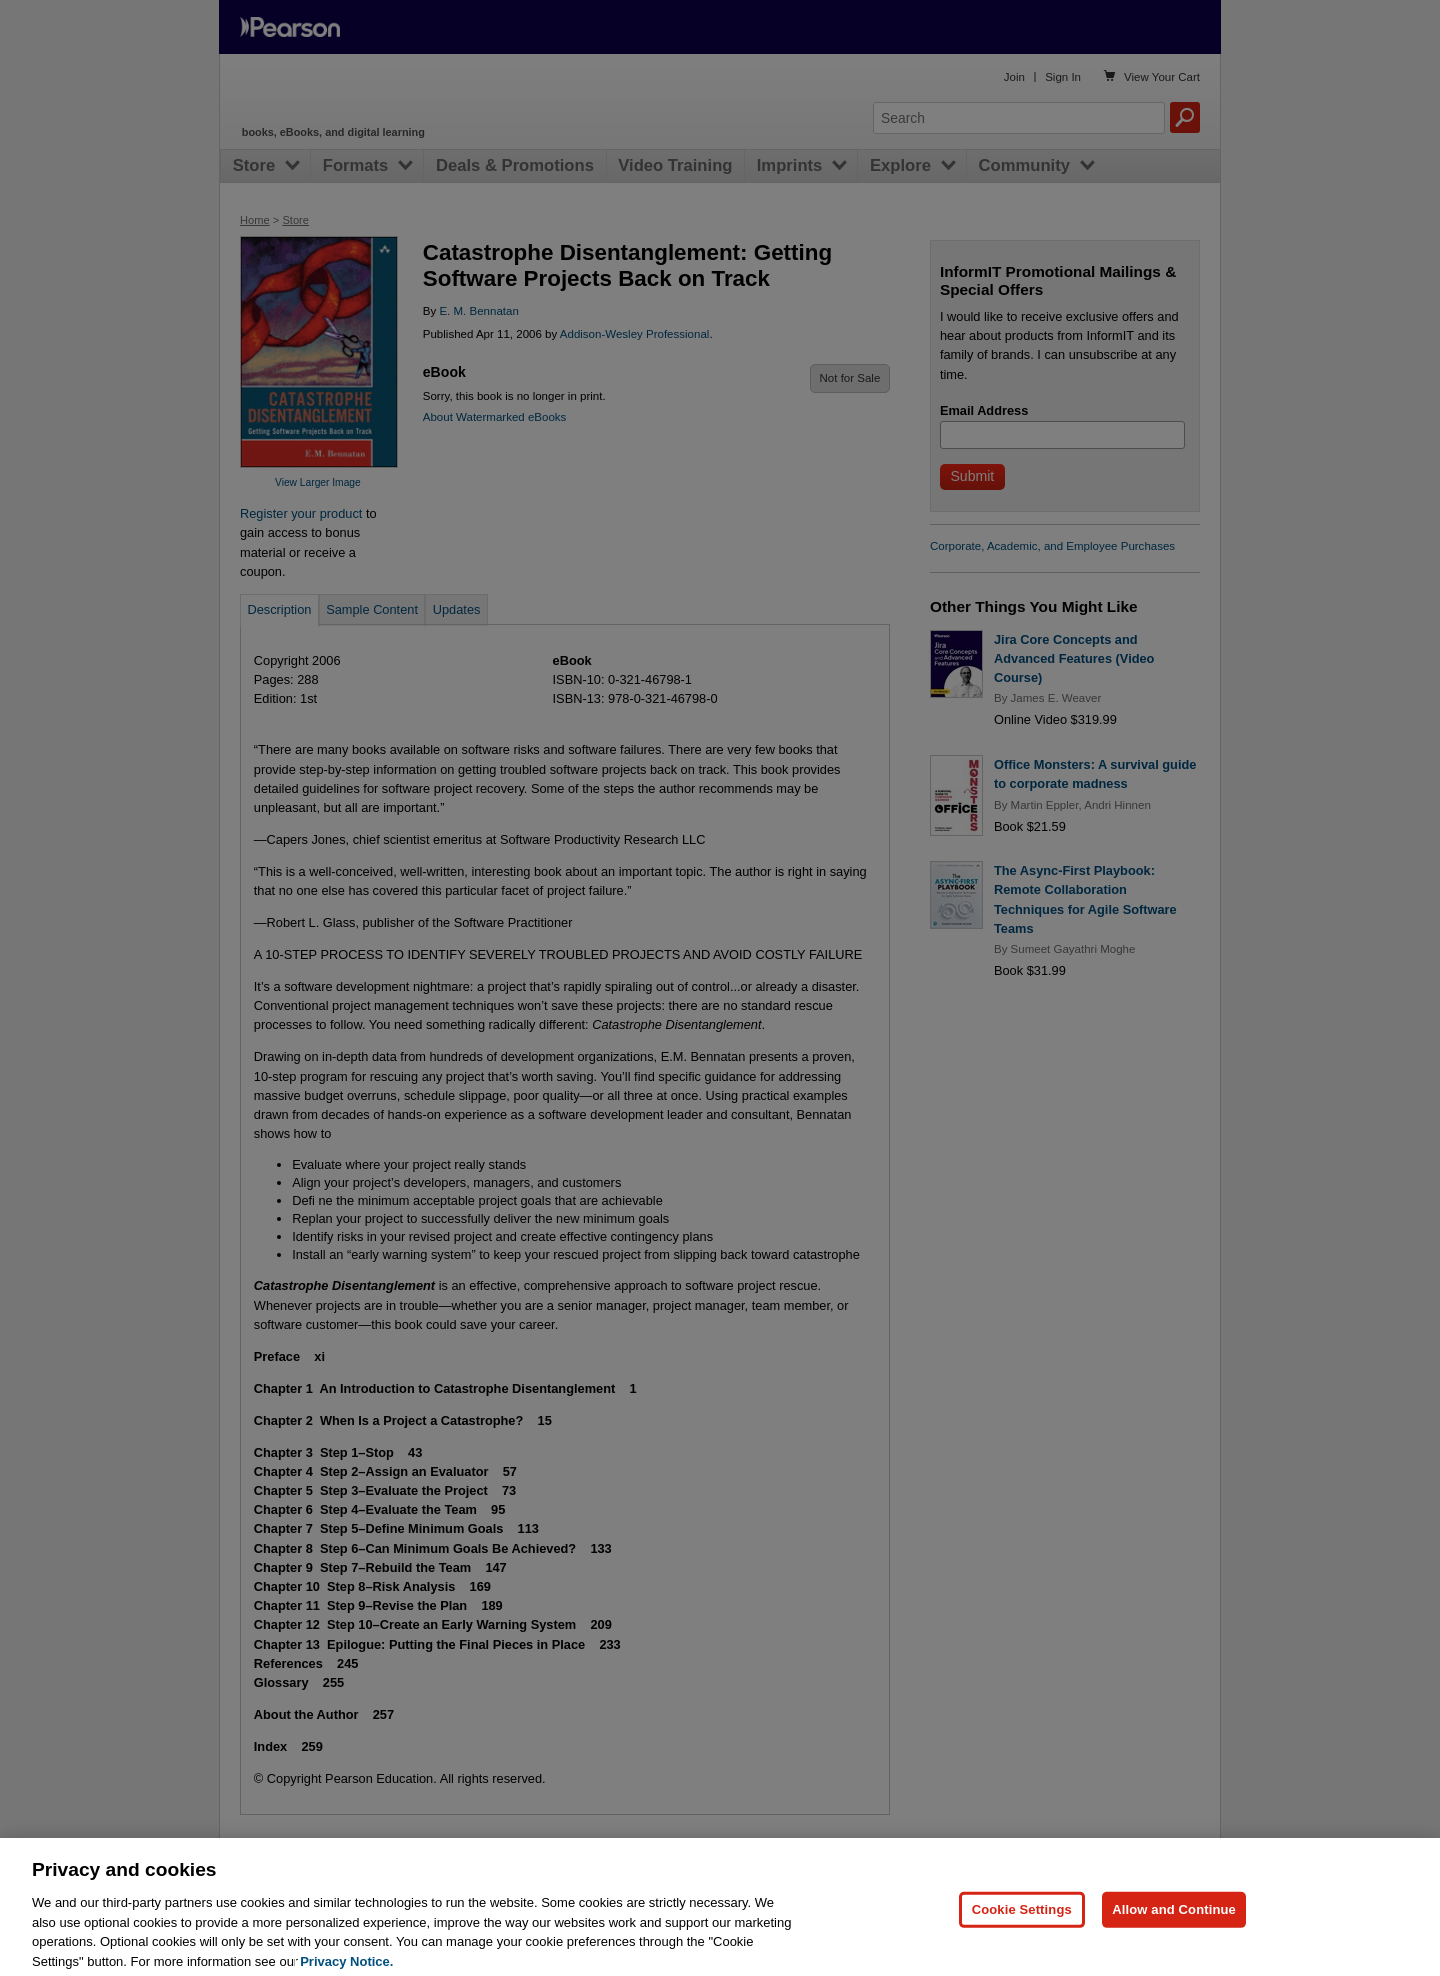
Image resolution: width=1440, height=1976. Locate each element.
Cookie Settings (1022, 1944)
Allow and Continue (1174, 1944)
